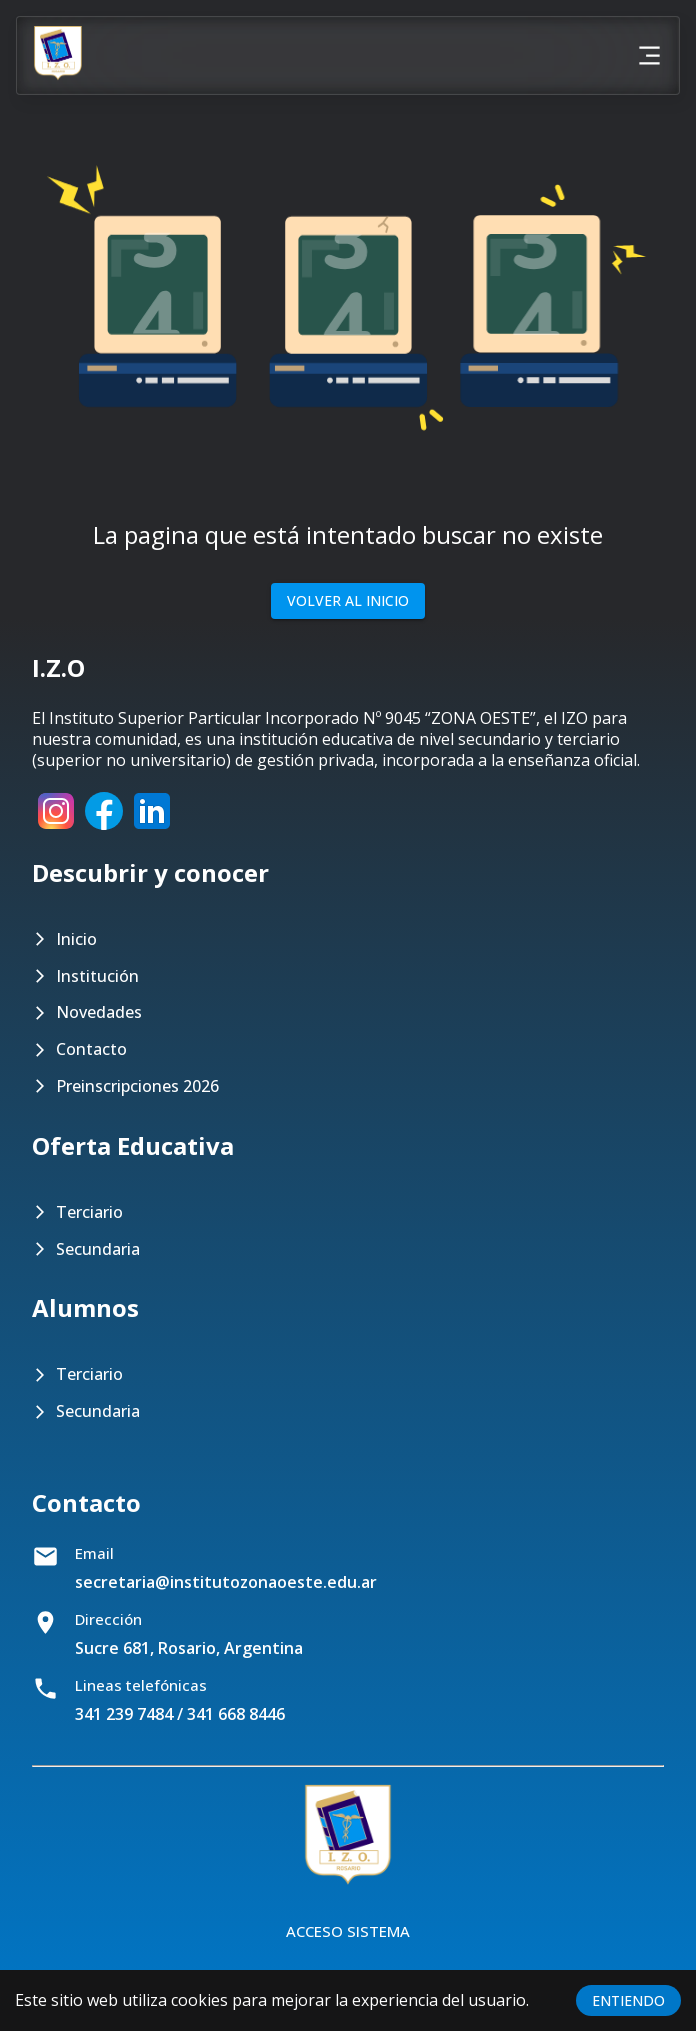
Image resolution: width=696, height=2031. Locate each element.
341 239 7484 (124, 1714)
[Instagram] (56, 829)
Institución (97, 976)
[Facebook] (104, 829)
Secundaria (98, 1249)
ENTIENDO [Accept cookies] (628, 2000)
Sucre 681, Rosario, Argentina (189, 1648)
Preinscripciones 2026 (137, 1086)
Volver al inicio (348, 601)
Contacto (91, 1049)
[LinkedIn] (152, 829)
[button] (348, 306)
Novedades (99, 1012)
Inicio (76, 939)
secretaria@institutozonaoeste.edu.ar (226, 1582)
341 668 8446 (236, 1714)
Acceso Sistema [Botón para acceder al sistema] (348, 1931)
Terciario (89, 1212)
